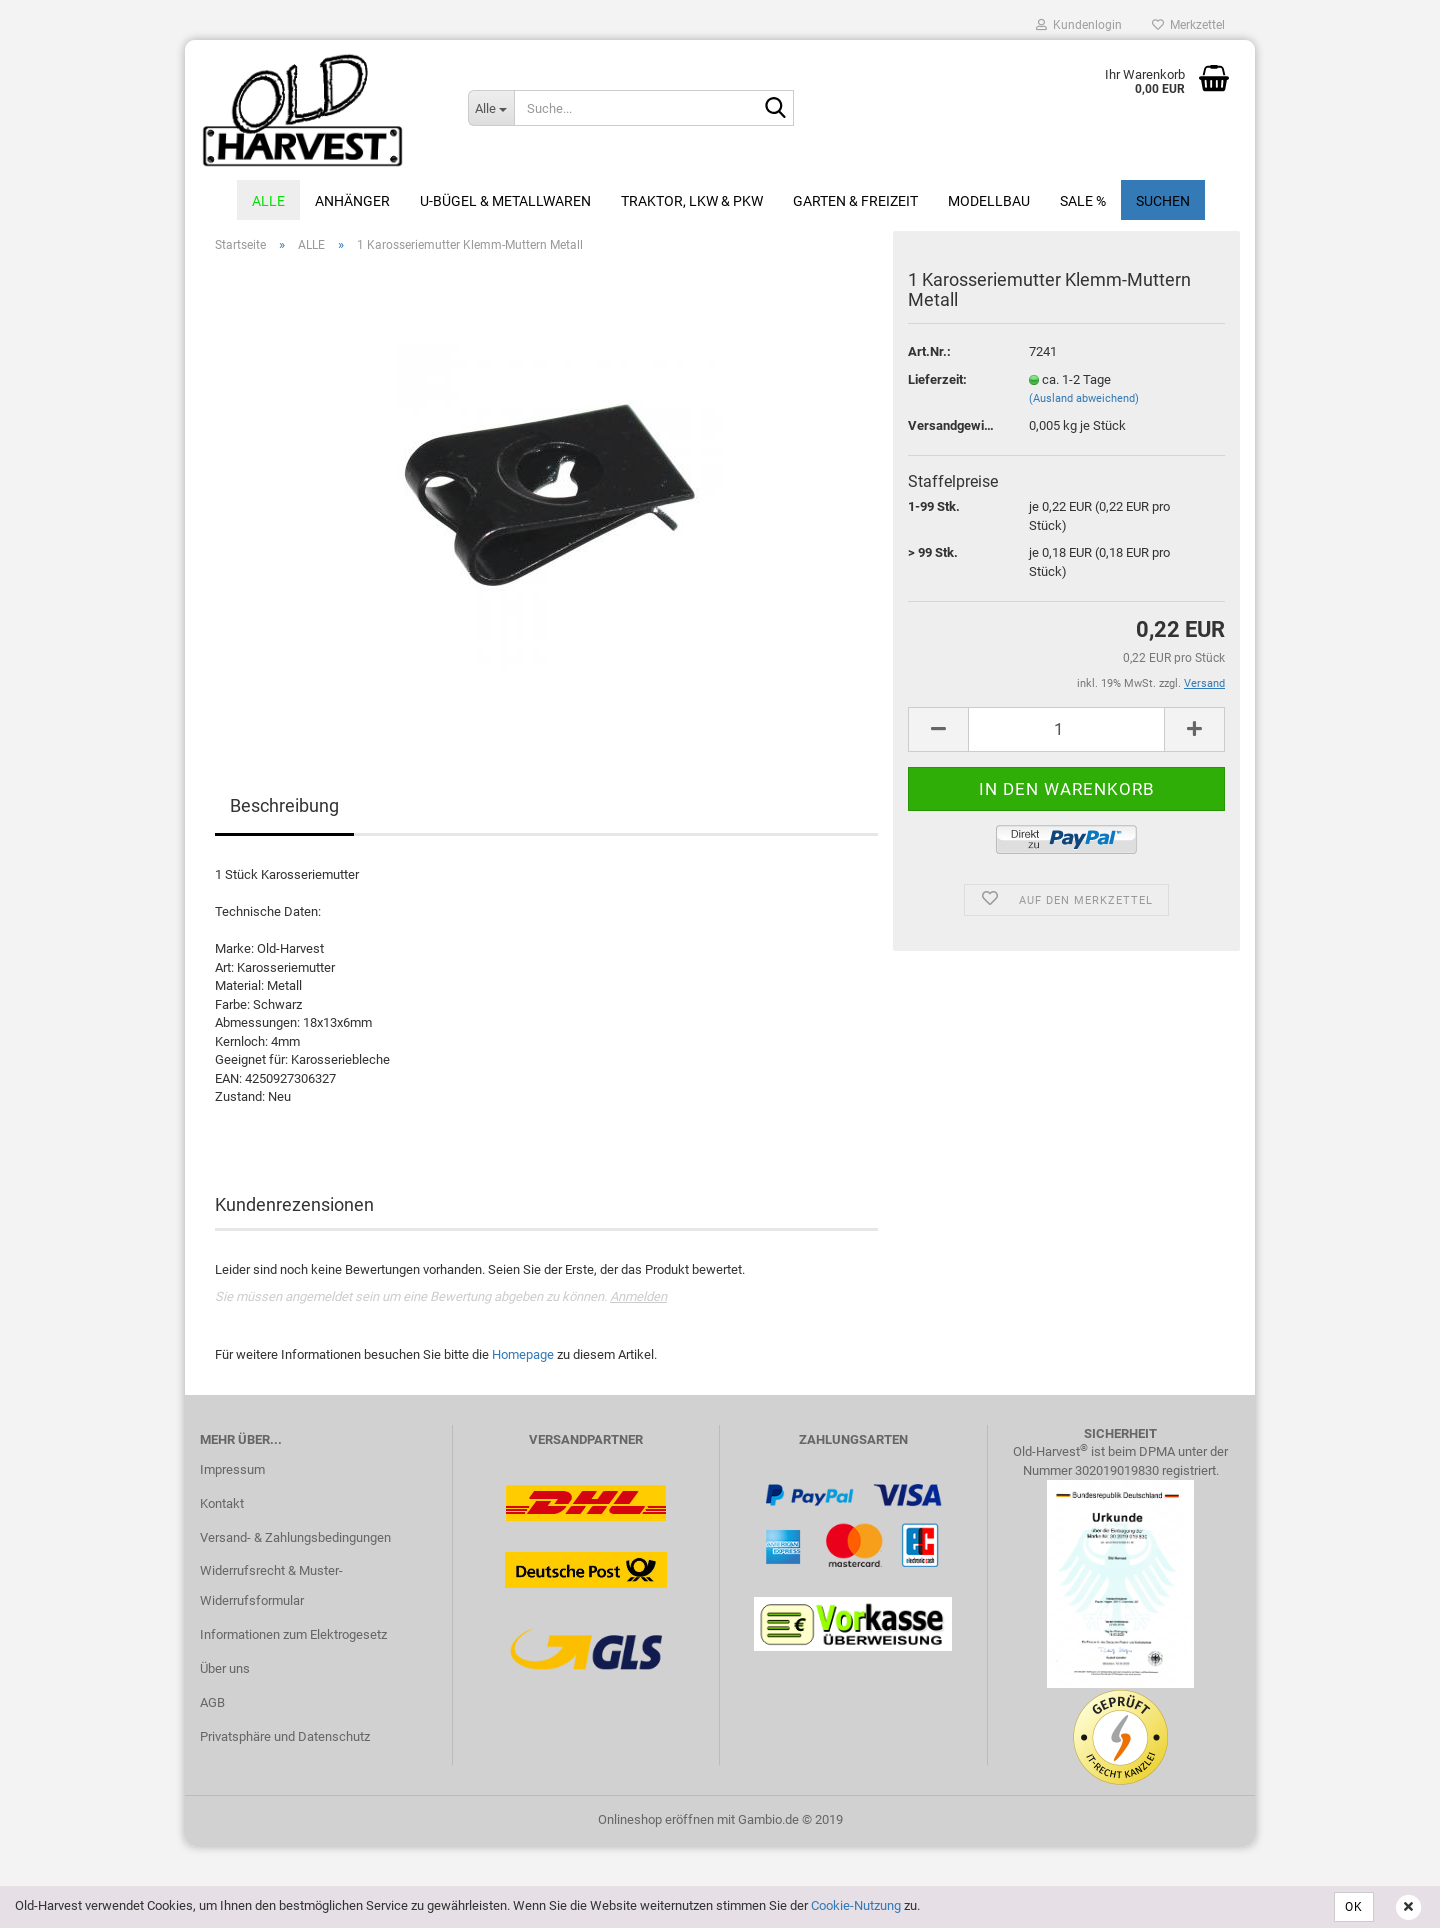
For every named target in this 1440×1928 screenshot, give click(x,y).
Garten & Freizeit (855, 201)
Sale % (1083, 201)
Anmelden (638, 1300)
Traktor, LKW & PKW (692, 201)
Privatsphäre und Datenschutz (285, 1740)
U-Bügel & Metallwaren (505, 201)
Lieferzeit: (937, 383)
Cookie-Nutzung (856, 1905)
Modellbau (989, 201)
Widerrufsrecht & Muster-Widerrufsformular (271, 1589)
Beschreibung (284, 809)
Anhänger (352, 201)
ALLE (268, 201)
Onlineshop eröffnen (656, 1822)
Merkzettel (1188, 25)
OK (1354, 1907)
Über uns (225, 1672)
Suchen (1163, 201)
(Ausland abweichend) (1084, 402)
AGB (212, 1706)
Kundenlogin (1079, 25)
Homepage (523, 1358)
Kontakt (222, 1507)
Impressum (232, 1473)
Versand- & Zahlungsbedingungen (295, 1540)
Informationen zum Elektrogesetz (293, 1638)
